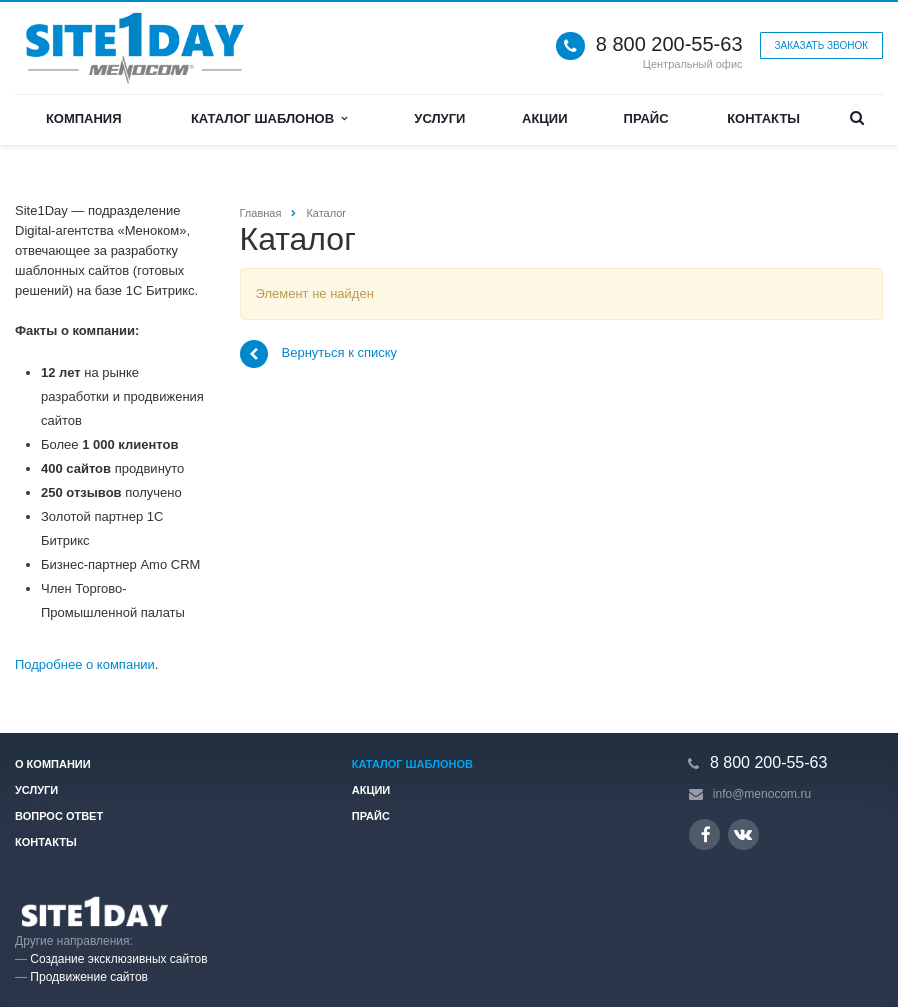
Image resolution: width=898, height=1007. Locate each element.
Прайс (646, 118)
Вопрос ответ (59, 816)
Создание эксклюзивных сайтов (118, 959)
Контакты (763, 118)
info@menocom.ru (762, 794)
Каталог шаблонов (269, 118)
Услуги (439, 118)
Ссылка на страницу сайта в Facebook (706, 834)
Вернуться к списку (319, 354)
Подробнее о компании (85, 664)
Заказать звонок (821, 45)
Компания (84, 118)
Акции (545, 118)
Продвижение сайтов (89, 977)
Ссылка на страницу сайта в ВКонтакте (743, 833)
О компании (53, 764)
